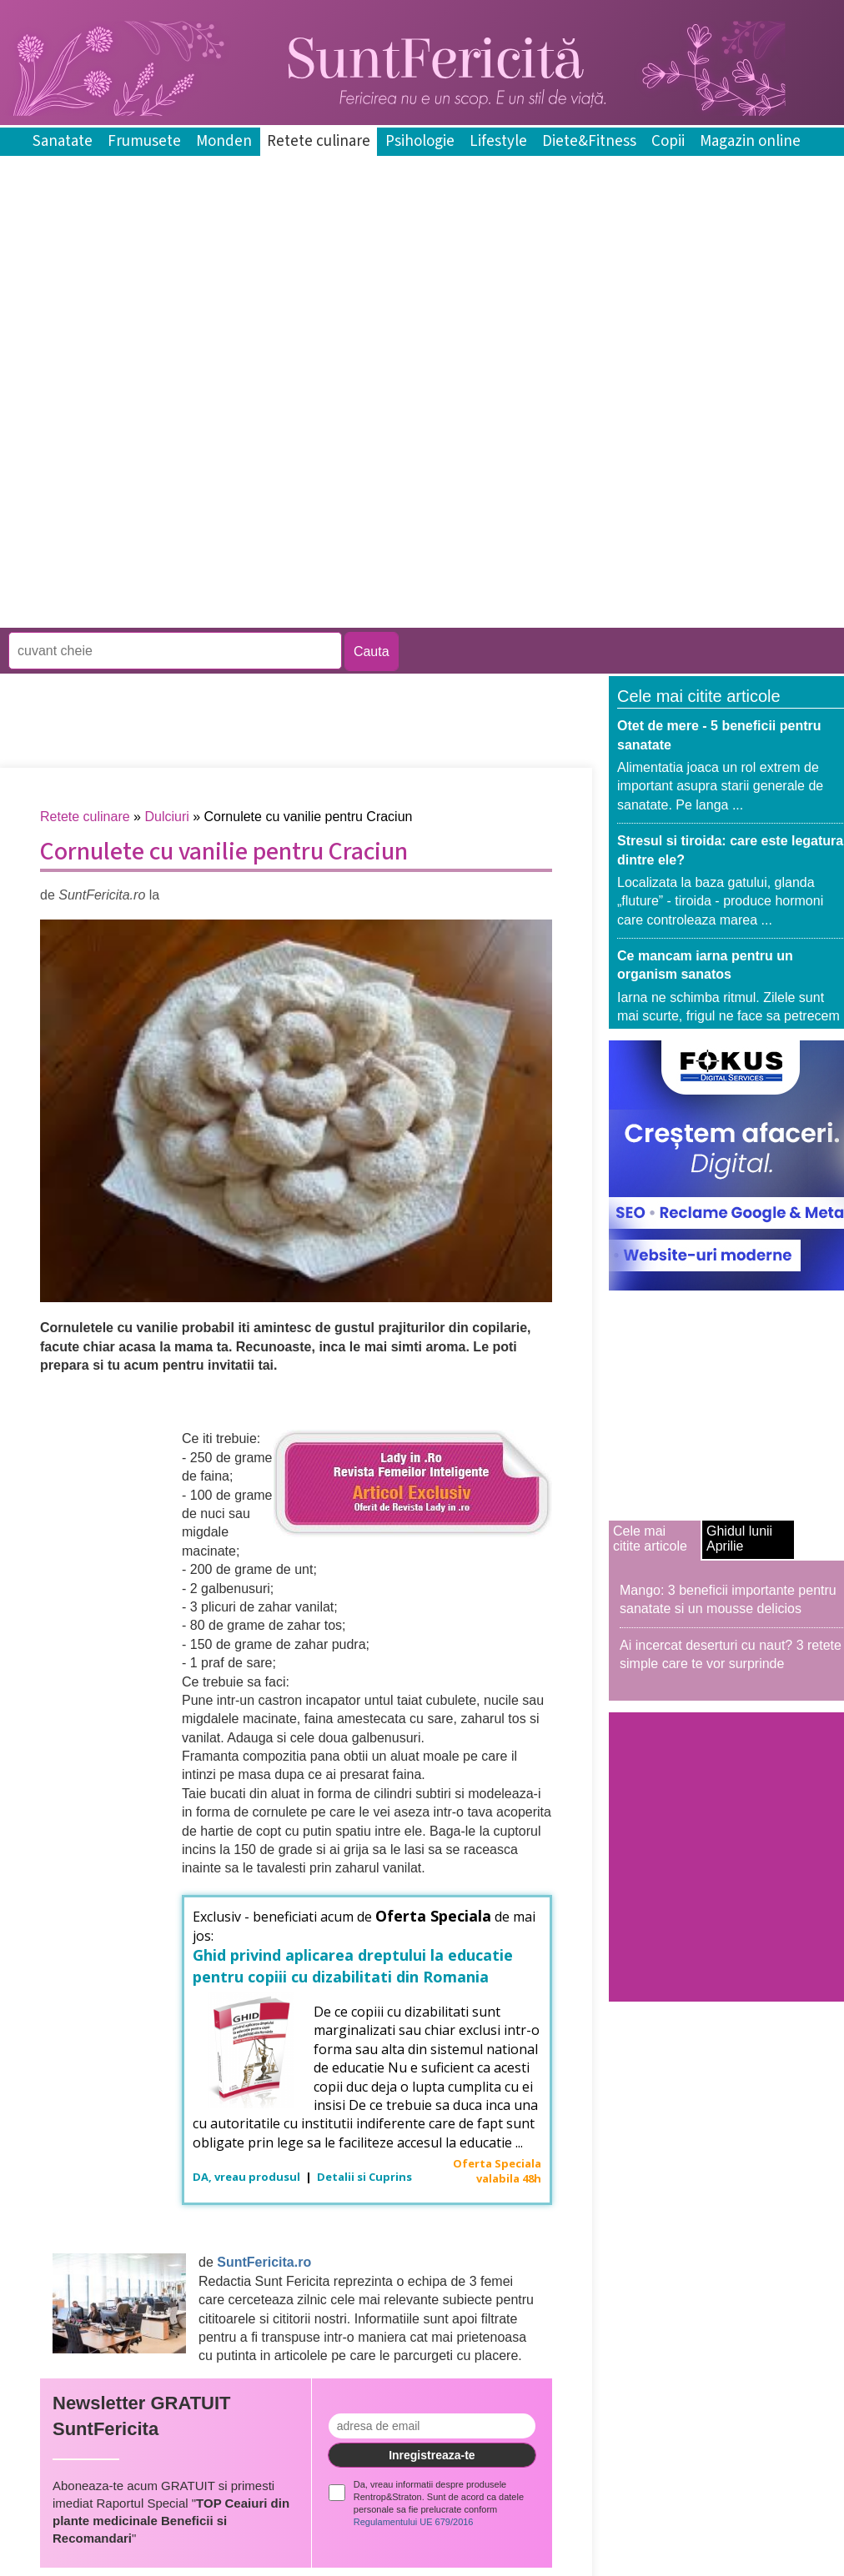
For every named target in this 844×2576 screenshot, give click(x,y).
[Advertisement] (195, 505)
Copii (668, 141)
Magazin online (750, 141)
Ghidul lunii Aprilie (739, 1538)
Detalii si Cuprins (364, 2176)
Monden (224, 141)
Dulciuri (166, 816)
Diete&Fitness (589, 141)
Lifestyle (498, 141)
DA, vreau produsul (248, 2176)
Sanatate (63, 141)
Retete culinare (318, 141)
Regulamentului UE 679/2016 (414, 2522)
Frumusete (144, 141)
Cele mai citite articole (650, 1538)
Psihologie (420, 141)
